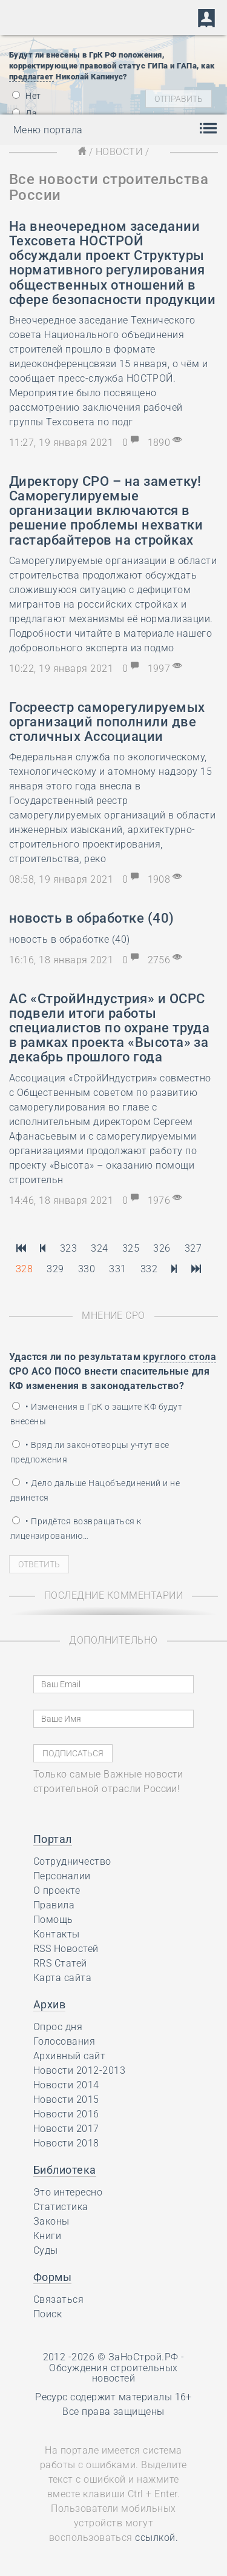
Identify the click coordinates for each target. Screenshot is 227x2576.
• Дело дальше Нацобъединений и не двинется (95, 1490)
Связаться (58, 2299)
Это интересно (67, 2192)
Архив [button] (49, 2004)
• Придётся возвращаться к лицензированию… (75, 1528)
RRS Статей (60, 1963)
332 (148, 1269)
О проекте (56, 1890)
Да (24, 113)
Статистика (60, 2207)
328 (24, 1269)
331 (117, 1269)
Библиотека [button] (64, 2169)
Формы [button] (52, 2277)
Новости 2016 (66, 2114)
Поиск (47, 2314)
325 (130, 1248)
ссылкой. (156, 2537)
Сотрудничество (72, 1861)
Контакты (56, 1934)
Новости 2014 (66, 2085)
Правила (53, 1905)
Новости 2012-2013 (79, 2070)
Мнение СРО (113, 1315)
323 (68, 1248)
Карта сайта (62, 1977)
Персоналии (62, 1876)
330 (86, 1269)
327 (193, 1248)
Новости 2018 (66, 2143)
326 (161, 1248)
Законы (51, 2221)
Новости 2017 (66, 2128)
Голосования (64, 2041)
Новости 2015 (66, 2099)
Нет (26, 96)
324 (99, 1248)
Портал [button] (52, 1839)
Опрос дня (57, 2027)
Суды (45, 2250)
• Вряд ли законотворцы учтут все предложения (89, 1452)
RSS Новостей (66, 1948)
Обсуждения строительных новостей (113, 2373)
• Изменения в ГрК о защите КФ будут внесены (96, 1414)
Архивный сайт (69, 2056)
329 (55, 1269)
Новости (119, 152)
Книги (47, 2236)
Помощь (53, 1919)
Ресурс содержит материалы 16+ (113, 2397)
